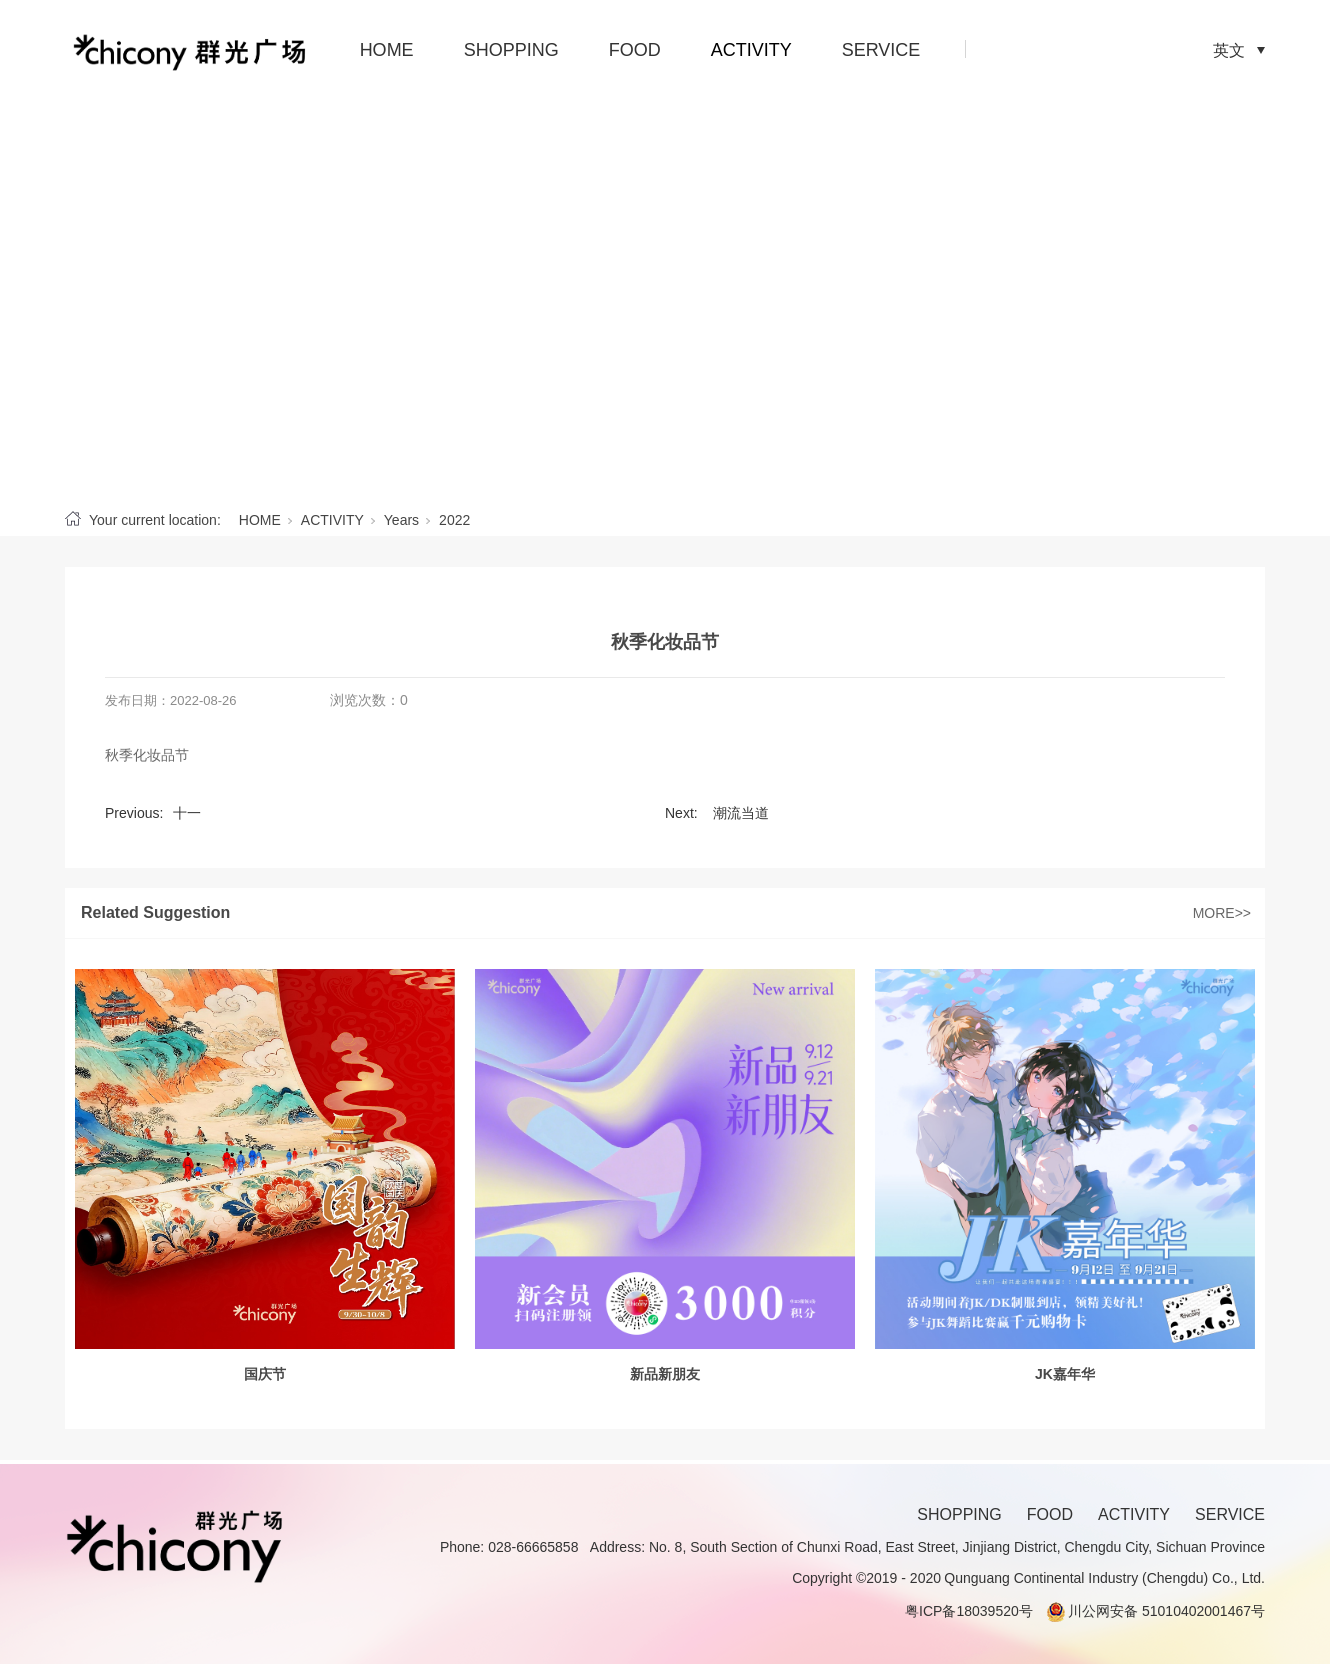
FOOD (635, 50)
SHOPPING (511, 50)
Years (401, 520)
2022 (454, 520)
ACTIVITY (751, 50)
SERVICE (881, 50)
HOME (387, 50)
